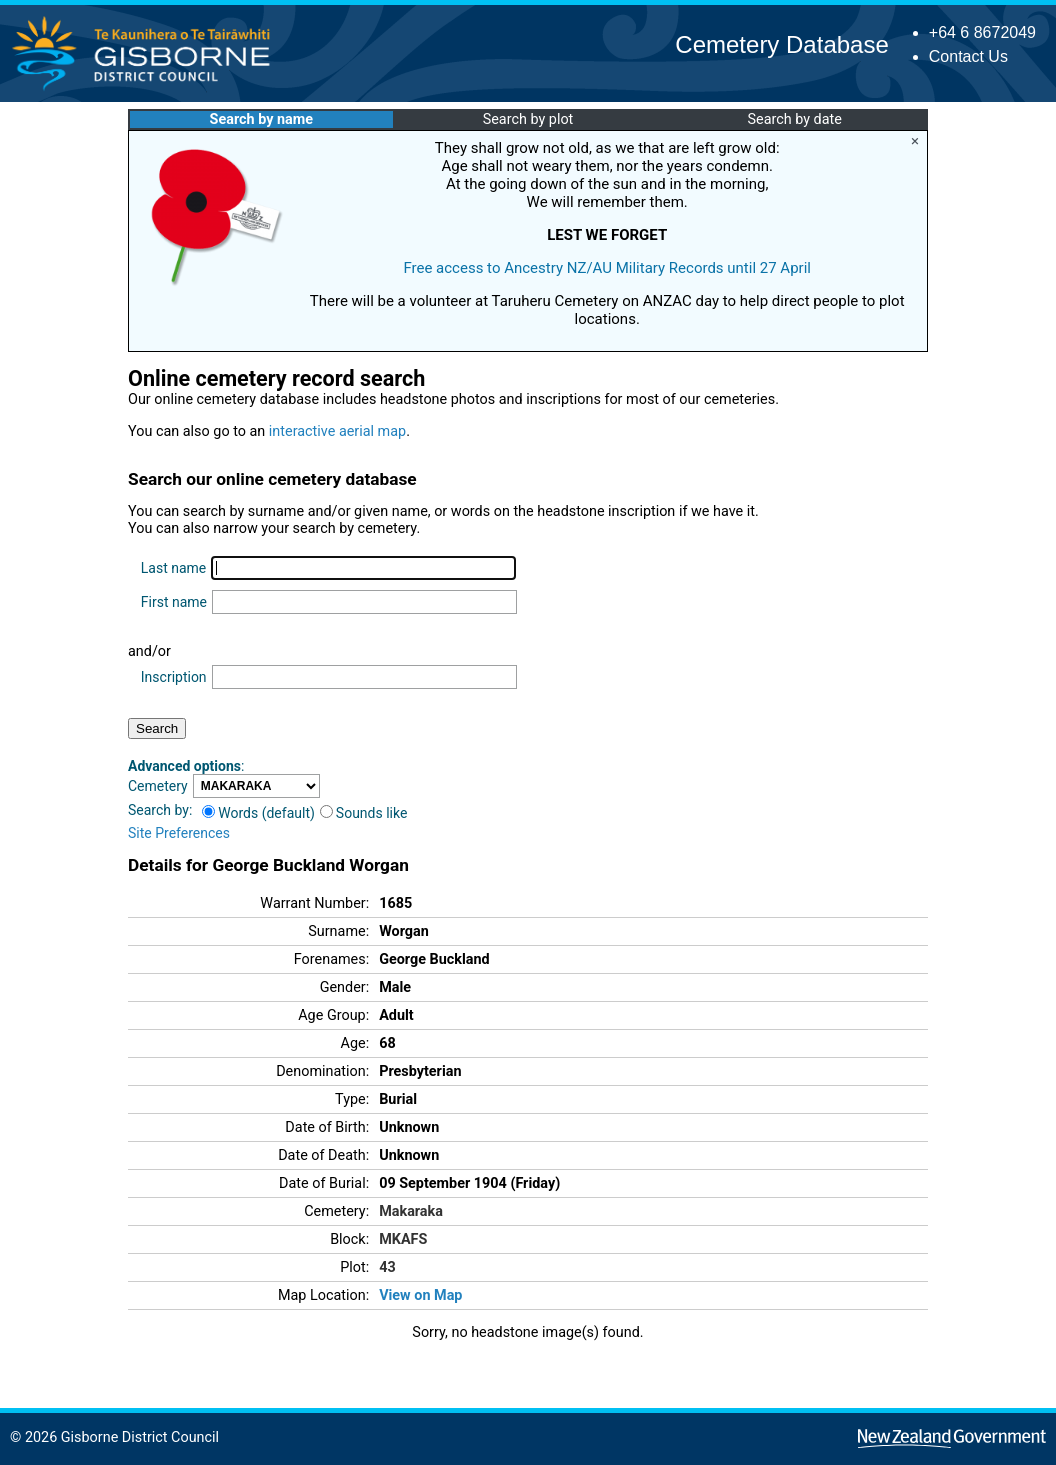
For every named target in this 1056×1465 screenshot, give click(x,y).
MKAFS (403, 1239)
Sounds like (364, 813)
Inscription (174, 677)
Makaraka (411, 1211)
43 (387, 1267)
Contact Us (968, 56)
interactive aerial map (337, 431)
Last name (173, 568)
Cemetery (158, 786)
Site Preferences (179, 833)
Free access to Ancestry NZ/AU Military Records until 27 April (607, 268)
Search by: (160, 810)
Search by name (261, 119)
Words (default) (258, 813)
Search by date (794, 119)
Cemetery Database (781, 44)
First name (174, 602)
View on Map (420, 1295)
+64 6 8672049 (982, 32)
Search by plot (528, 119)
